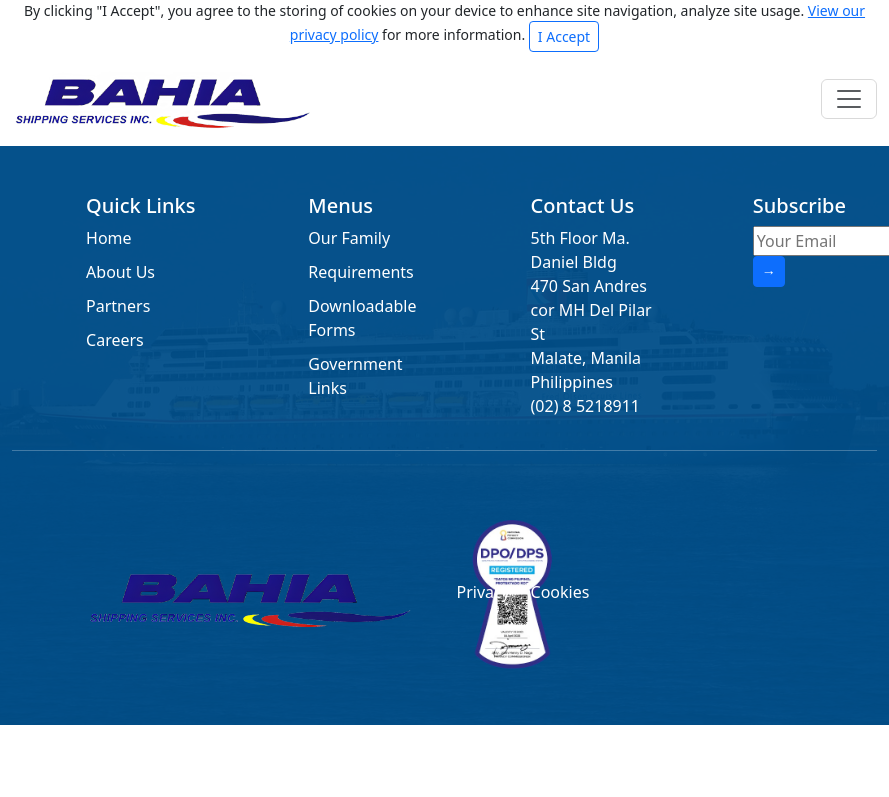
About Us (120, 272)
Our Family (349, 238)
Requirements (360, 272)
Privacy (481, 592)
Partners (118, 306)
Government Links (355, 376)
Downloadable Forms (362, 318)
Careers (115, 340)
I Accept (564, 36)
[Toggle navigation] (849, 99)
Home (109, 238)
